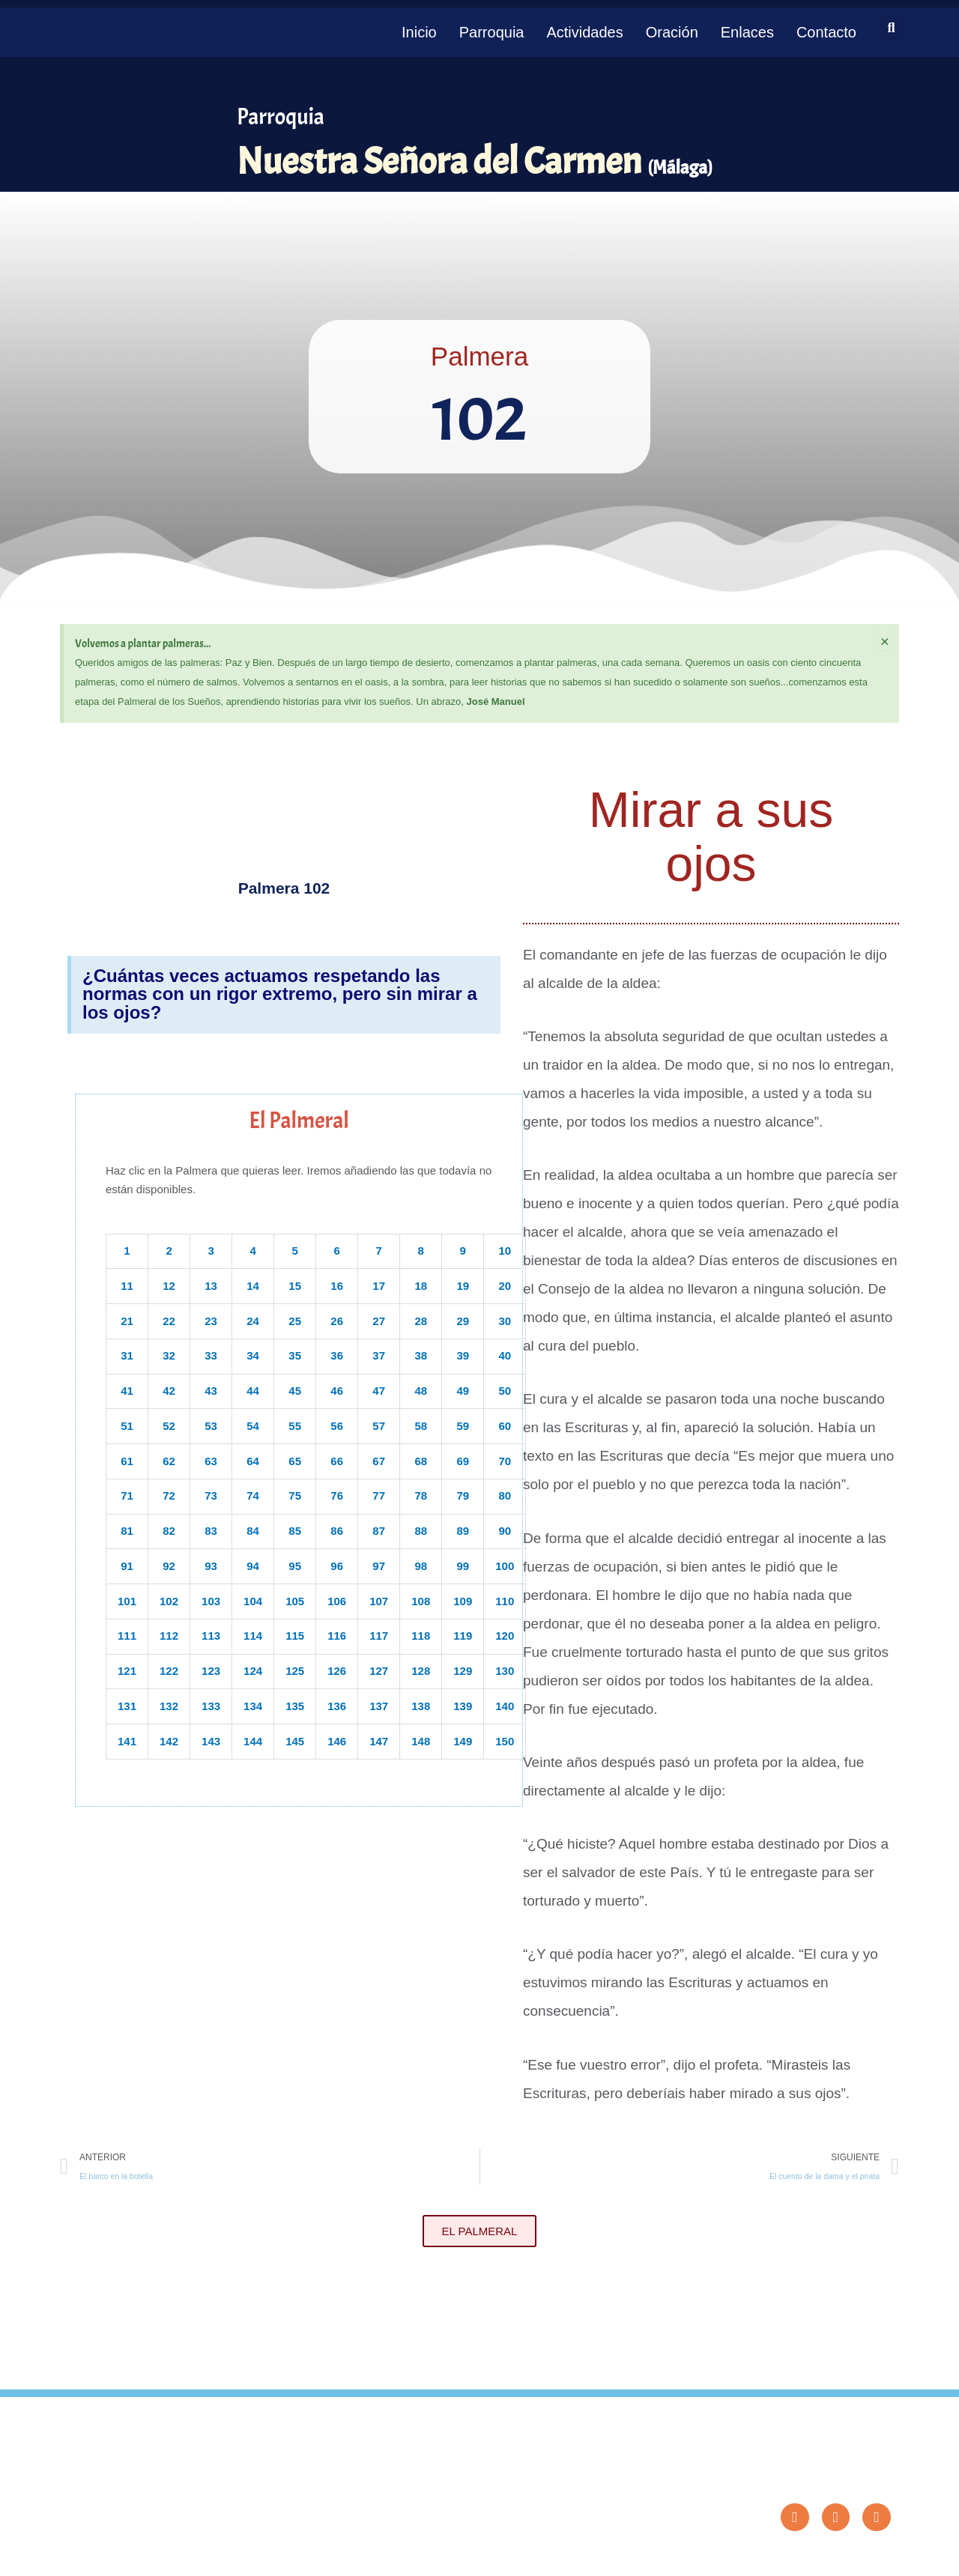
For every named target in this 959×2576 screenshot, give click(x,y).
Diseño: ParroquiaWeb (851, 2557)
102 (169, 1601)
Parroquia (491, 32)
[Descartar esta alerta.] (884, 641)
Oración (672, 32)
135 (294, 1706)
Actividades (584, 32)
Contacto (826, 32)
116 (336, 1635)
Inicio (419, 32)
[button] (891, 27)
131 (127, 1706)
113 (211, 1635)
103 (211, 1601)
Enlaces (747, 32)
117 (378, 1635)
